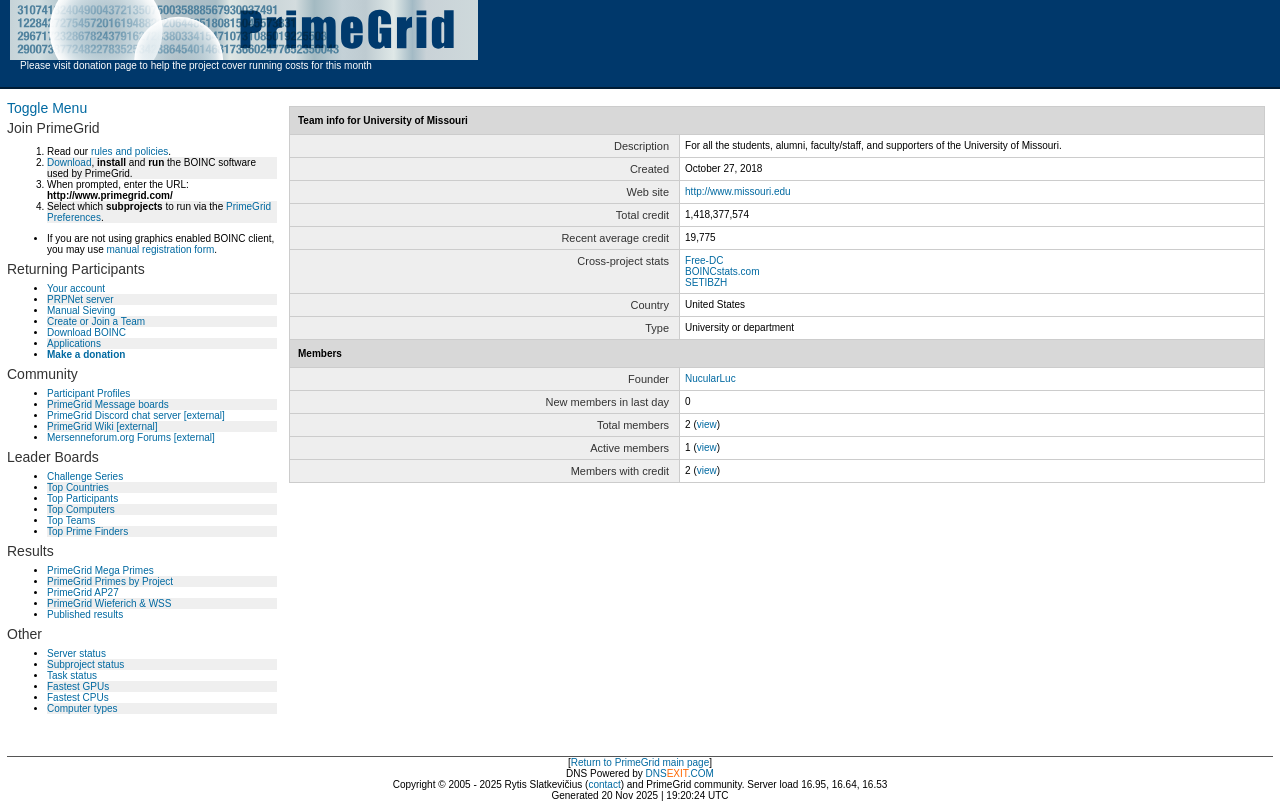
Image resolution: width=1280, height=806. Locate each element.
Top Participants (82, 498)
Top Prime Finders (87, 531)
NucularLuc (710, 378)
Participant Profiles (88, 393)
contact (604, 784)
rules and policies (129, 151)
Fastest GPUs (78, 686)
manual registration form (160, 249)
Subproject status (85, 664)
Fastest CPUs (78, 697)
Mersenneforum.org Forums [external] (131, 437)
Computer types (82, 708)
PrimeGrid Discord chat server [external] (136, 415)
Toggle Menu (47, 108)
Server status (76, 653)
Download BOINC (86, 332)
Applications (74, 343)
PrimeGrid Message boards (108, 404)
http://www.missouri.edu (738, 191)
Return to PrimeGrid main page (640, 762)
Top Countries (78, 487)
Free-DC (704, 260)
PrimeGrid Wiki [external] (102, 426)
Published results (85, 614)
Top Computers (81, 509)
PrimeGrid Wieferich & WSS (109, 603)
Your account (76, 288)
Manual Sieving (81, 310)
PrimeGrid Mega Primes (100, 570)
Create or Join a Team (96, 321)
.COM (690, 773)
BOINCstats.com (722, 271)
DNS (656, 773)
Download (69, 162)
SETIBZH (706, 282)
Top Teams (71, 520)
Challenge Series (85, 476)
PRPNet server (80, 299)
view (707, 424)
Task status (72, 675)
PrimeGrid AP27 (83, 592)
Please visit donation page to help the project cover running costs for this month (196, 65)
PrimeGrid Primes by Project (110, 581)
